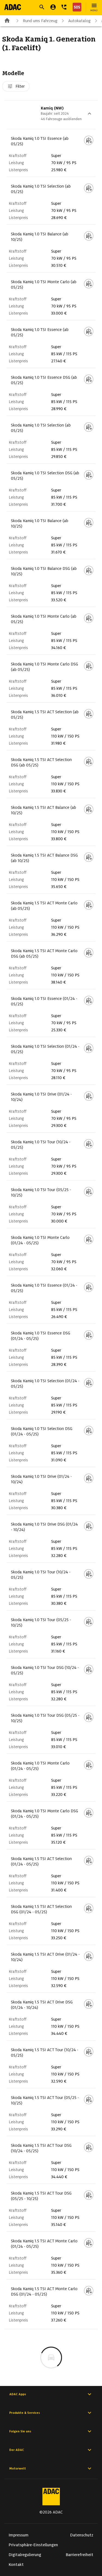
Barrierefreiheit (79, 2554)
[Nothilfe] (76, 7)
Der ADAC (51, 2450)
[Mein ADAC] (53, 7)
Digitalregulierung (25, 2554)
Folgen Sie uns (51, 2431)
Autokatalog (75, 20)
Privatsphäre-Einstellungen (33, 2544)
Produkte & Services (51, 2412)
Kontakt (16, 2564)
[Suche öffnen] (42, 7)
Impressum (19, 2535)
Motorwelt (51, 2468)
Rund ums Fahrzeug (35, 20)
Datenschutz (81, 2535)
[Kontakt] (64, 7)
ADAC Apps (51, 2394)
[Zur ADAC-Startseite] (12, 7)
